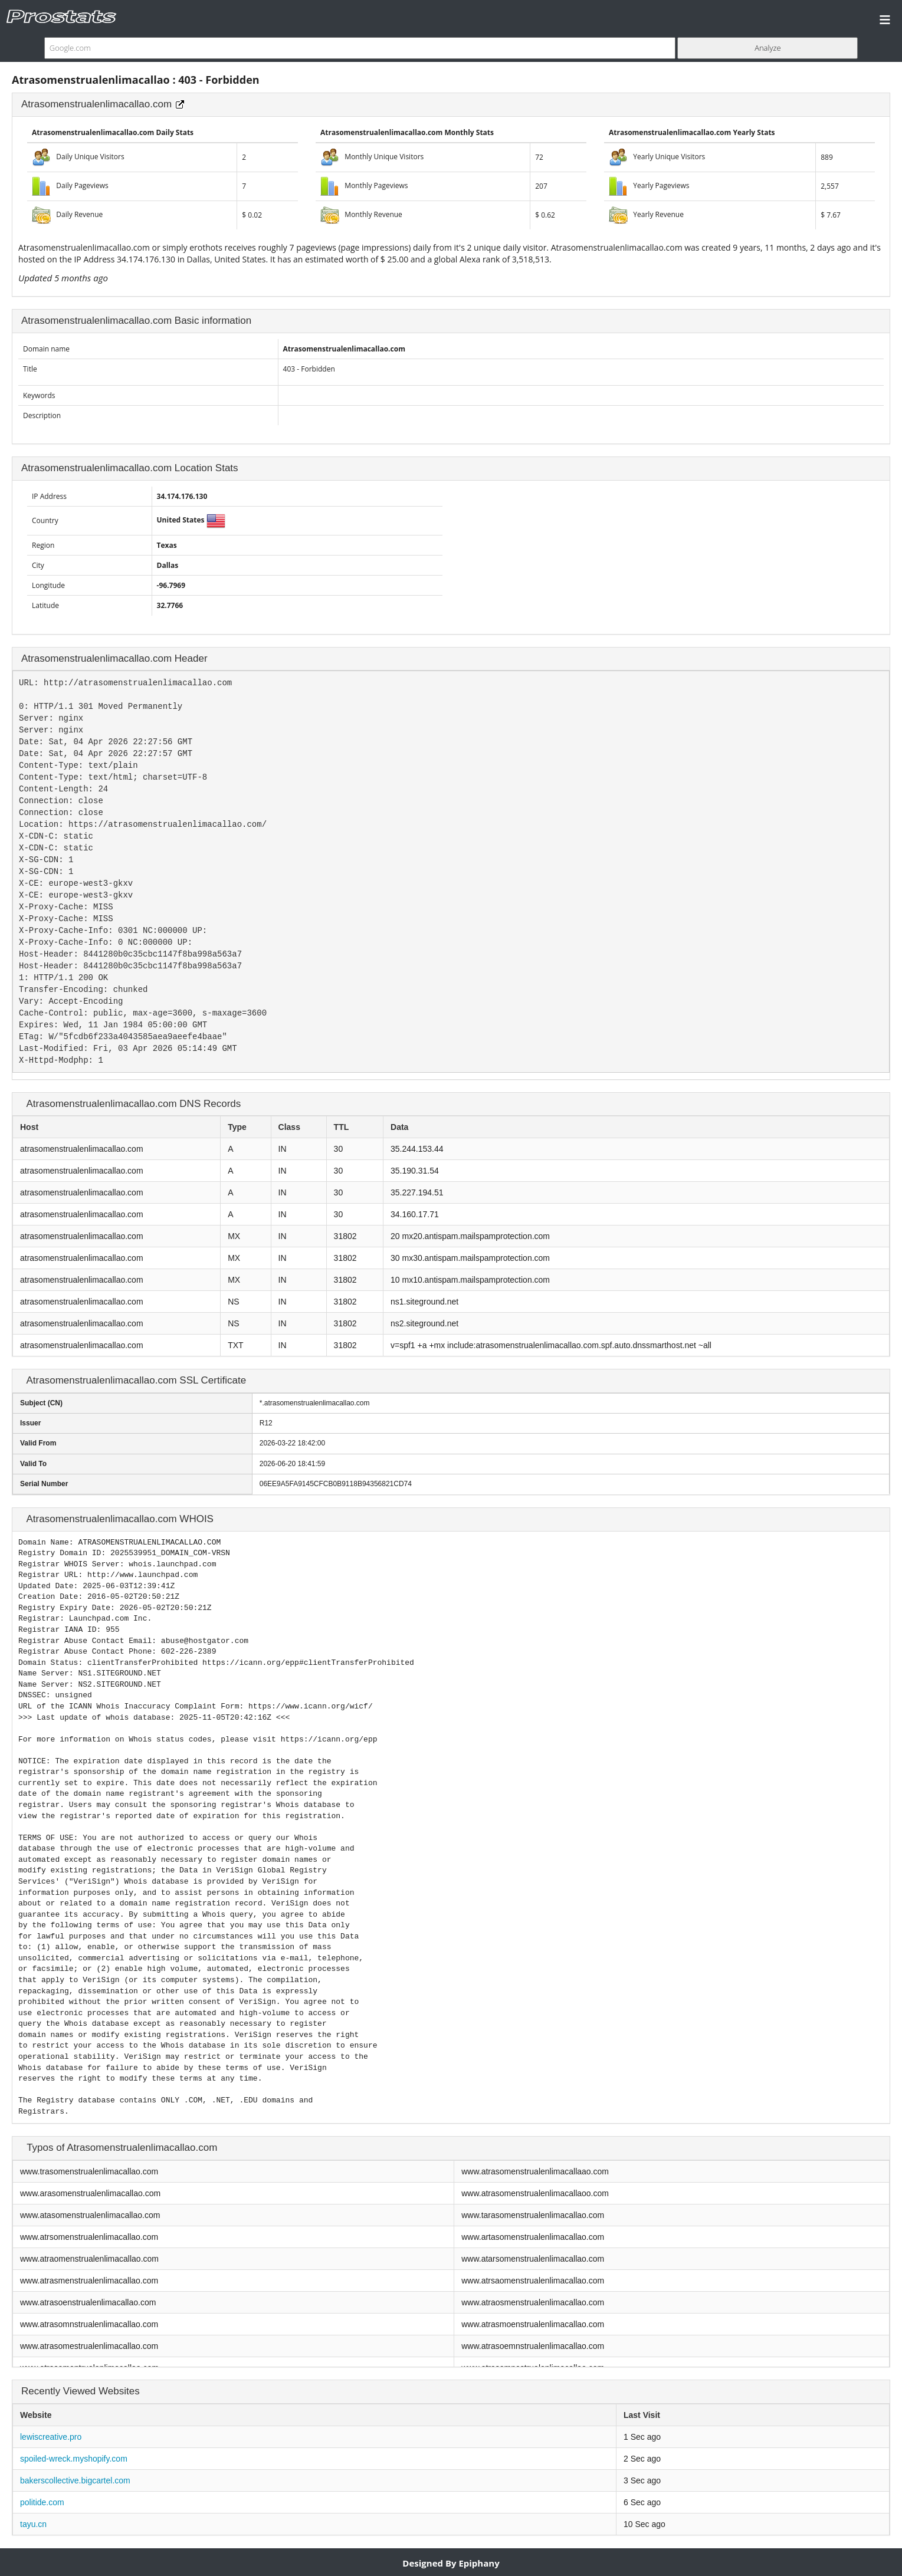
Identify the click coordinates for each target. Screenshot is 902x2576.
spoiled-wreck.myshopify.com (73, 2458)
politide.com (42, 2502)
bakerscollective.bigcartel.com (75, 2480)
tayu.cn (33, 2524)
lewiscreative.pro (50, 2437)
